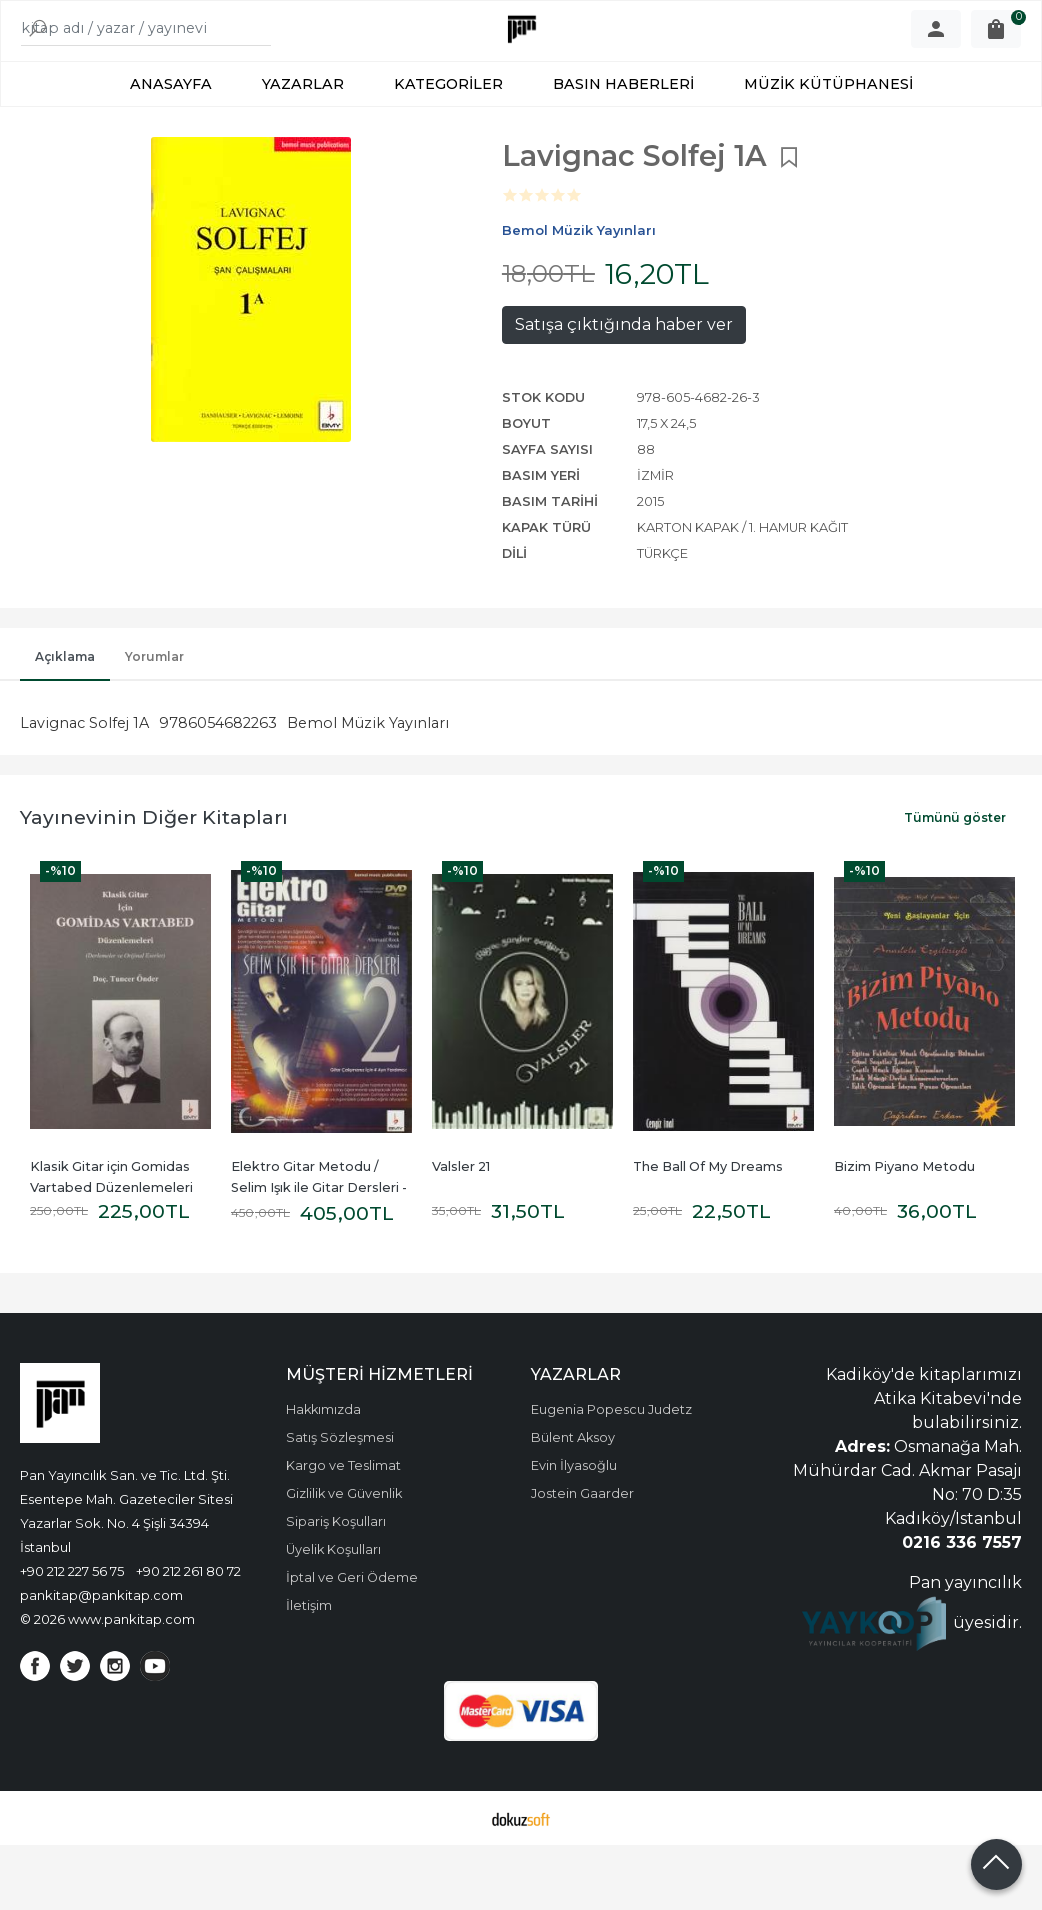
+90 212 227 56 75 (72, 1636)
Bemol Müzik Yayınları (368, 788)
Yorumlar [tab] (154, 721)
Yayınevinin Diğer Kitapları (154, 882)
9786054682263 (218, 788)
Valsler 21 (461, 1231)
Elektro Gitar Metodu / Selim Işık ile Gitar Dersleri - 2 (320, 1252)
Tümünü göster (955, 882)
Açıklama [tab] (65, 721)
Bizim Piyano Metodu (904, 1231)
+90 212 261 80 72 (188, 1636)
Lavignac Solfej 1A (84, 788)
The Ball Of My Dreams (708, 1231)
